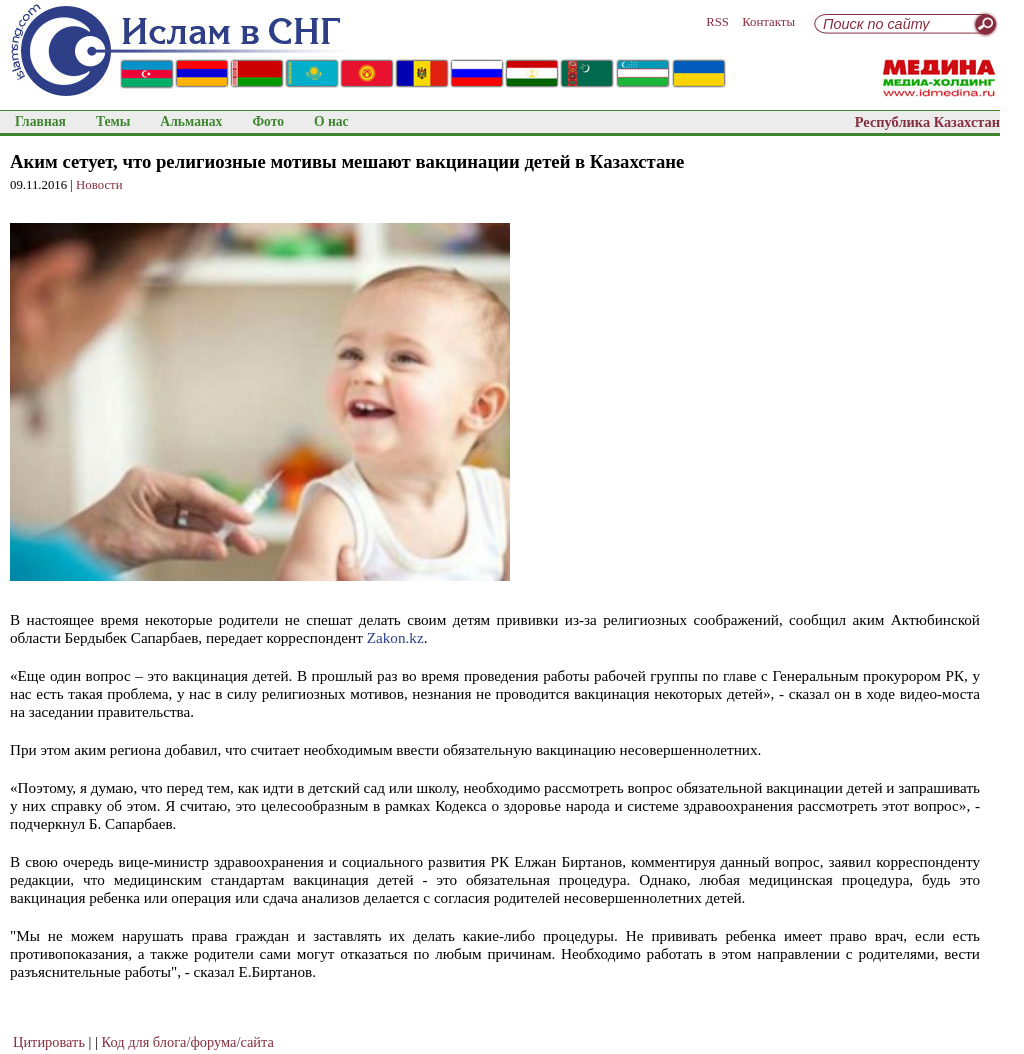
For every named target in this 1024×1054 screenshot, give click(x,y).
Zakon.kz (395, 637)
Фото (268, 121)
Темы (113, 121)
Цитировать (49, 1042)
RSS (717, 22)
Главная (40, 121)
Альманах (191, 121)
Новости (99, 185)
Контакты (768, 22)
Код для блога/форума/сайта (188, 1042)
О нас (331, 121)
